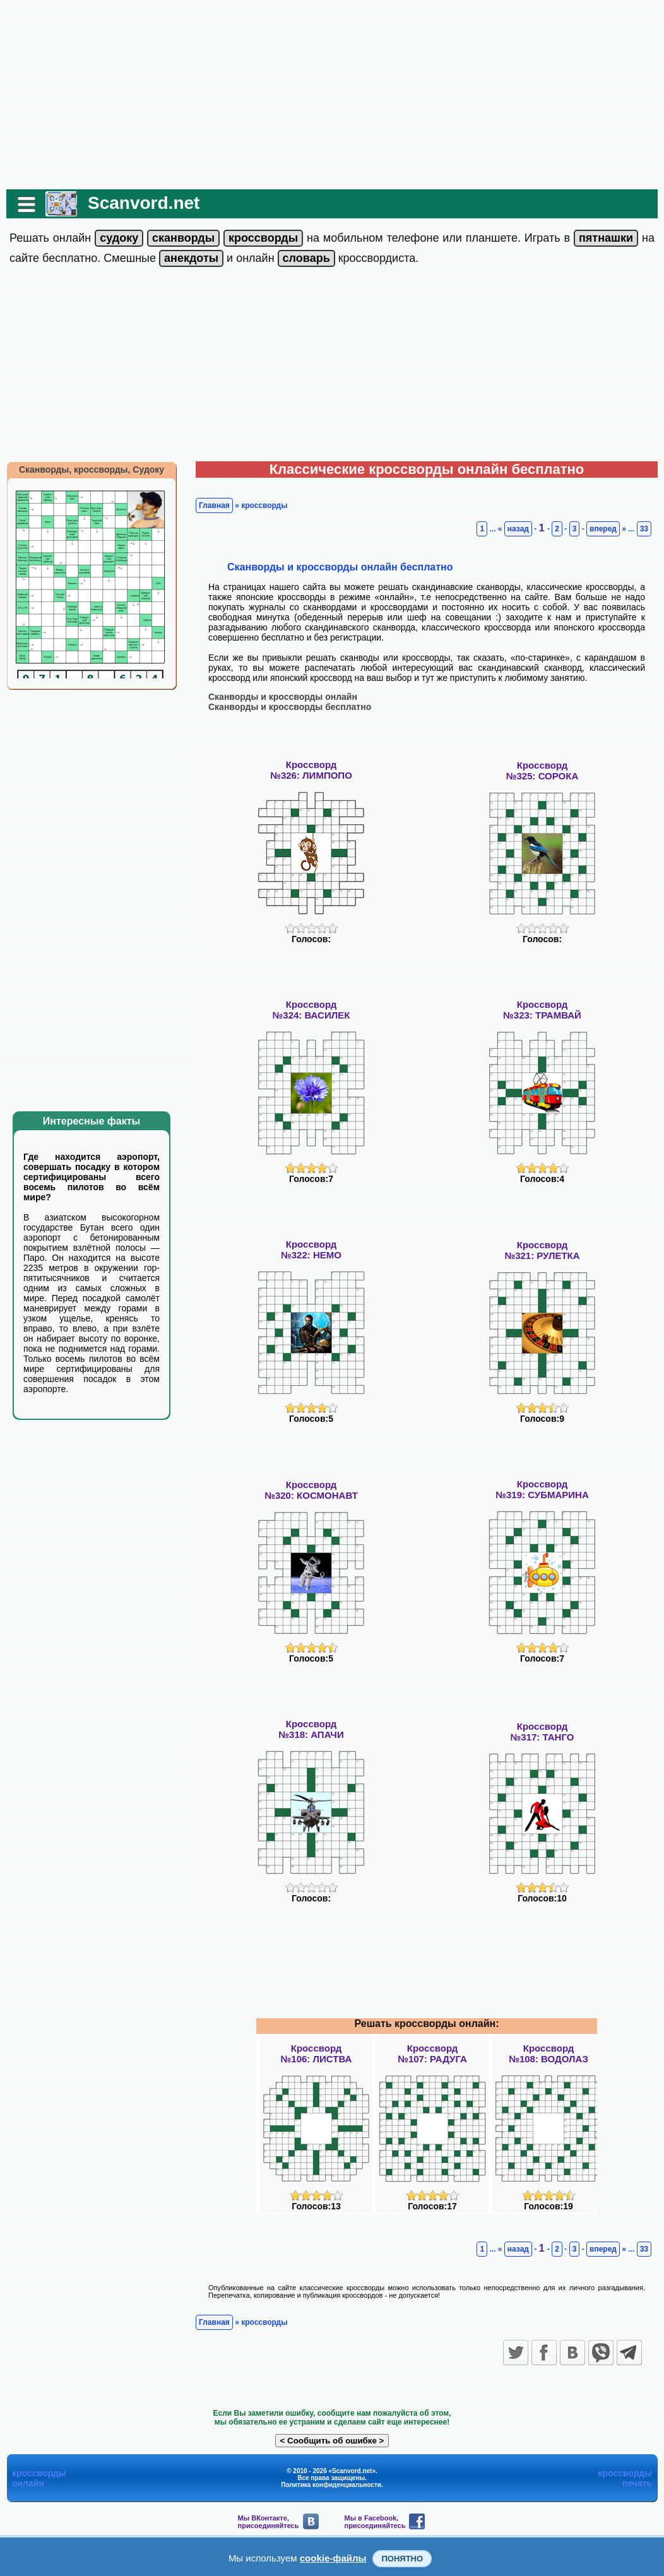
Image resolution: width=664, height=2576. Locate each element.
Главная (214, 505)
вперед (603, 528)
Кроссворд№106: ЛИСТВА (316, 2053)
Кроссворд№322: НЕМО (311, 1249)
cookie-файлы (333, 2558)
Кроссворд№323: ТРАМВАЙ (542, 1009)
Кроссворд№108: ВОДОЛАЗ (548, 2053)
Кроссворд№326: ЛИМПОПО (311, 770)
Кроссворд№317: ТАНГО (542, 1731)
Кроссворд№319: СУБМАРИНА (541, 1489)
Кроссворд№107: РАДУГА (432, 2053)
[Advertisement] (332, 94)
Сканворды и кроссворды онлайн (282, 697)
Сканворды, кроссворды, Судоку (91, 469)
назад (518, 528)
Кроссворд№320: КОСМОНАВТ (311, 1490)
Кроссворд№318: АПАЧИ (310, 1729)
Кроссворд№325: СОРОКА (542, 770)
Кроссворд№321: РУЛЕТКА (541, 1250)
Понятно (402, 2558)
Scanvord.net (143, 203)
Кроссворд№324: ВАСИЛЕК (311, 1009)
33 (644, 528)
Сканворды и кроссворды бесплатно (289, 707)
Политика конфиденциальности (331, 2484)
